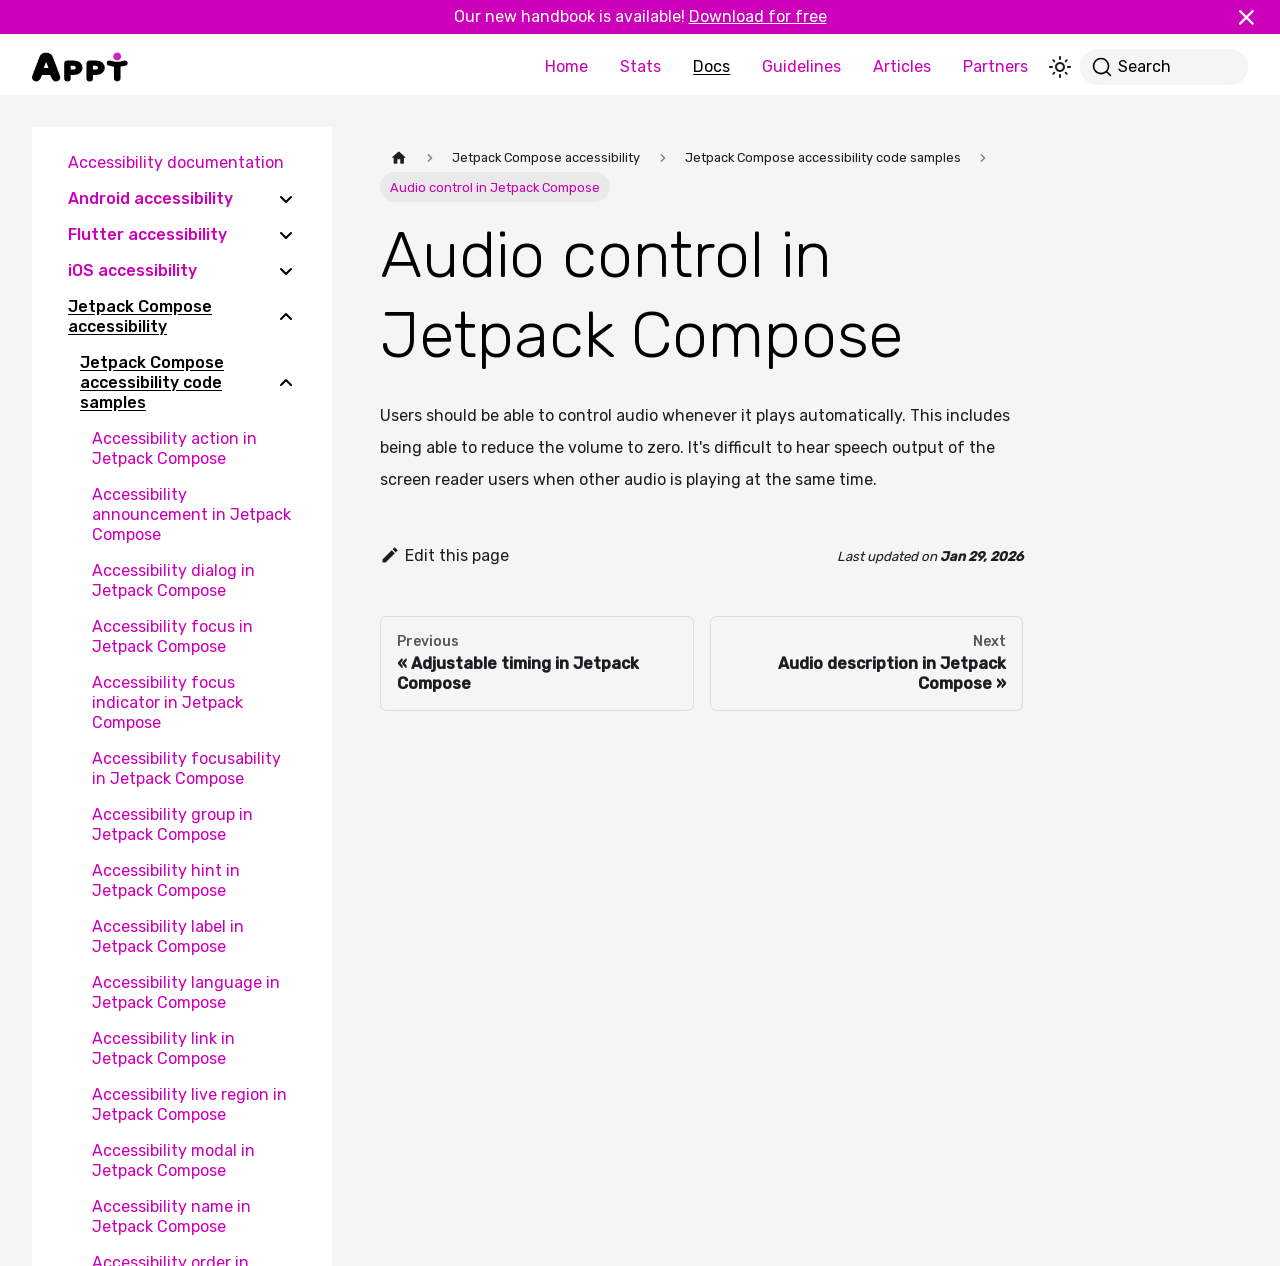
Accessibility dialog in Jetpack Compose (173, 580)
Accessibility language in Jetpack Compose (186, 992)
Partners (995, 66)
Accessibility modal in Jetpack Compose (173, 1160)
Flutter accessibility (147, 234)
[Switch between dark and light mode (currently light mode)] (1060, 67)
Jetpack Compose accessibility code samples (152, 382)
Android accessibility (150, 198)
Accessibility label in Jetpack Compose (168, 936)
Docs (711, 66)
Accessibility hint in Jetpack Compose (166, 880)
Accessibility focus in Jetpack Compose (172, 636)
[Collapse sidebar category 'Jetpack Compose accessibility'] (286, 317)
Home (566, 66)
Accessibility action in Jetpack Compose (174, 448)
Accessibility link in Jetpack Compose (163, 1048)
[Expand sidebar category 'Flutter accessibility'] (286, 235)
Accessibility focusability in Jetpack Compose (186, 768)
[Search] (1164, 67)
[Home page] (399, 157)
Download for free (758, 16)
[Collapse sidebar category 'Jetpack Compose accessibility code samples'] (286, 383)
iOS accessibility (132, 270)
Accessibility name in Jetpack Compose (171, 1216)
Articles (902, 66)
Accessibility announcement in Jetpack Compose (191, 514)
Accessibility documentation (176, 162)
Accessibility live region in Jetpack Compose (189, 1104)
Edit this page (444, 555)
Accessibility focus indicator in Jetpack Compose (167, 702)
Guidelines (801, 66)
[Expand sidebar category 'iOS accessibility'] (286, 271)
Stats (640, 66)
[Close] (1255, 17)
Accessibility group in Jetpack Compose (172, 824)
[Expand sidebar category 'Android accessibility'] (286, 199)
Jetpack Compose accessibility (140, 316)
